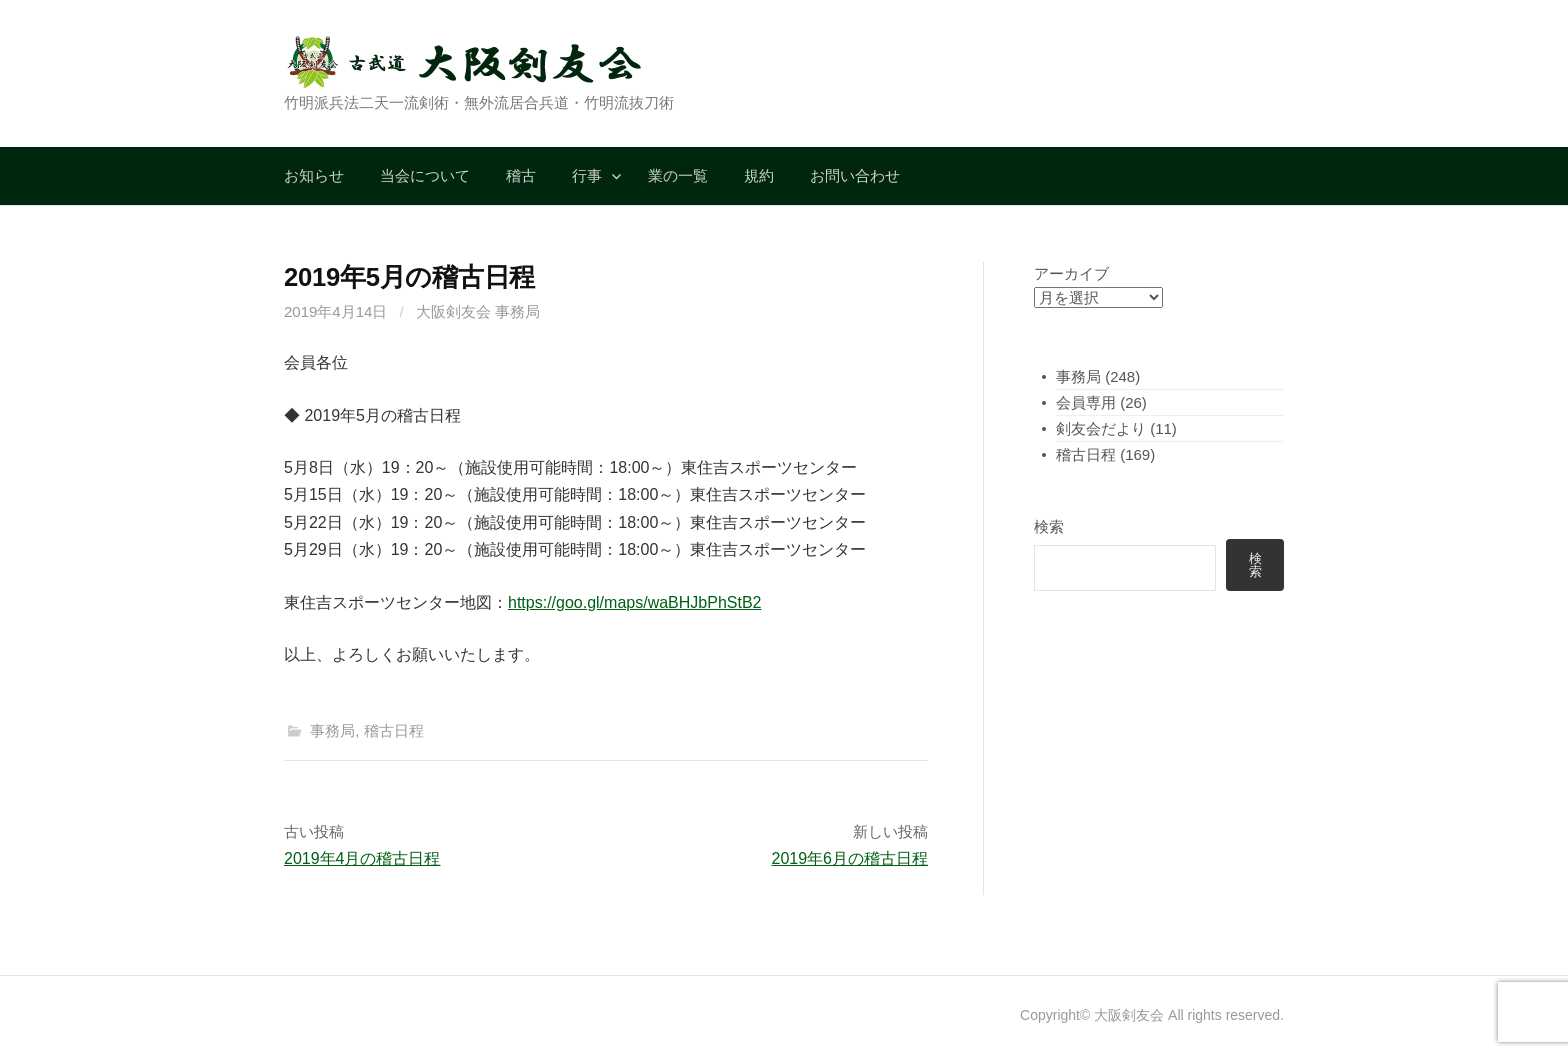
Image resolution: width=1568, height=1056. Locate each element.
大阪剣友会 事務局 (478, 311)
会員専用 (1086, 402)
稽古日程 (394, 730)
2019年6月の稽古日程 (850, 858)
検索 (1049, 526)
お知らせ (314, 175)
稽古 (521, 175)
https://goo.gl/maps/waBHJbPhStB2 (634, 602)
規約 (759, 175)
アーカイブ (1071, 273)
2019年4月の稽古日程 (362, 858)
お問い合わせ (855, 175)
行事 (587, 175)
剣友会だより (1101, 428)
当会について (425, 175)
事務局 (332, 730)
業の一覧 (678, 175)
